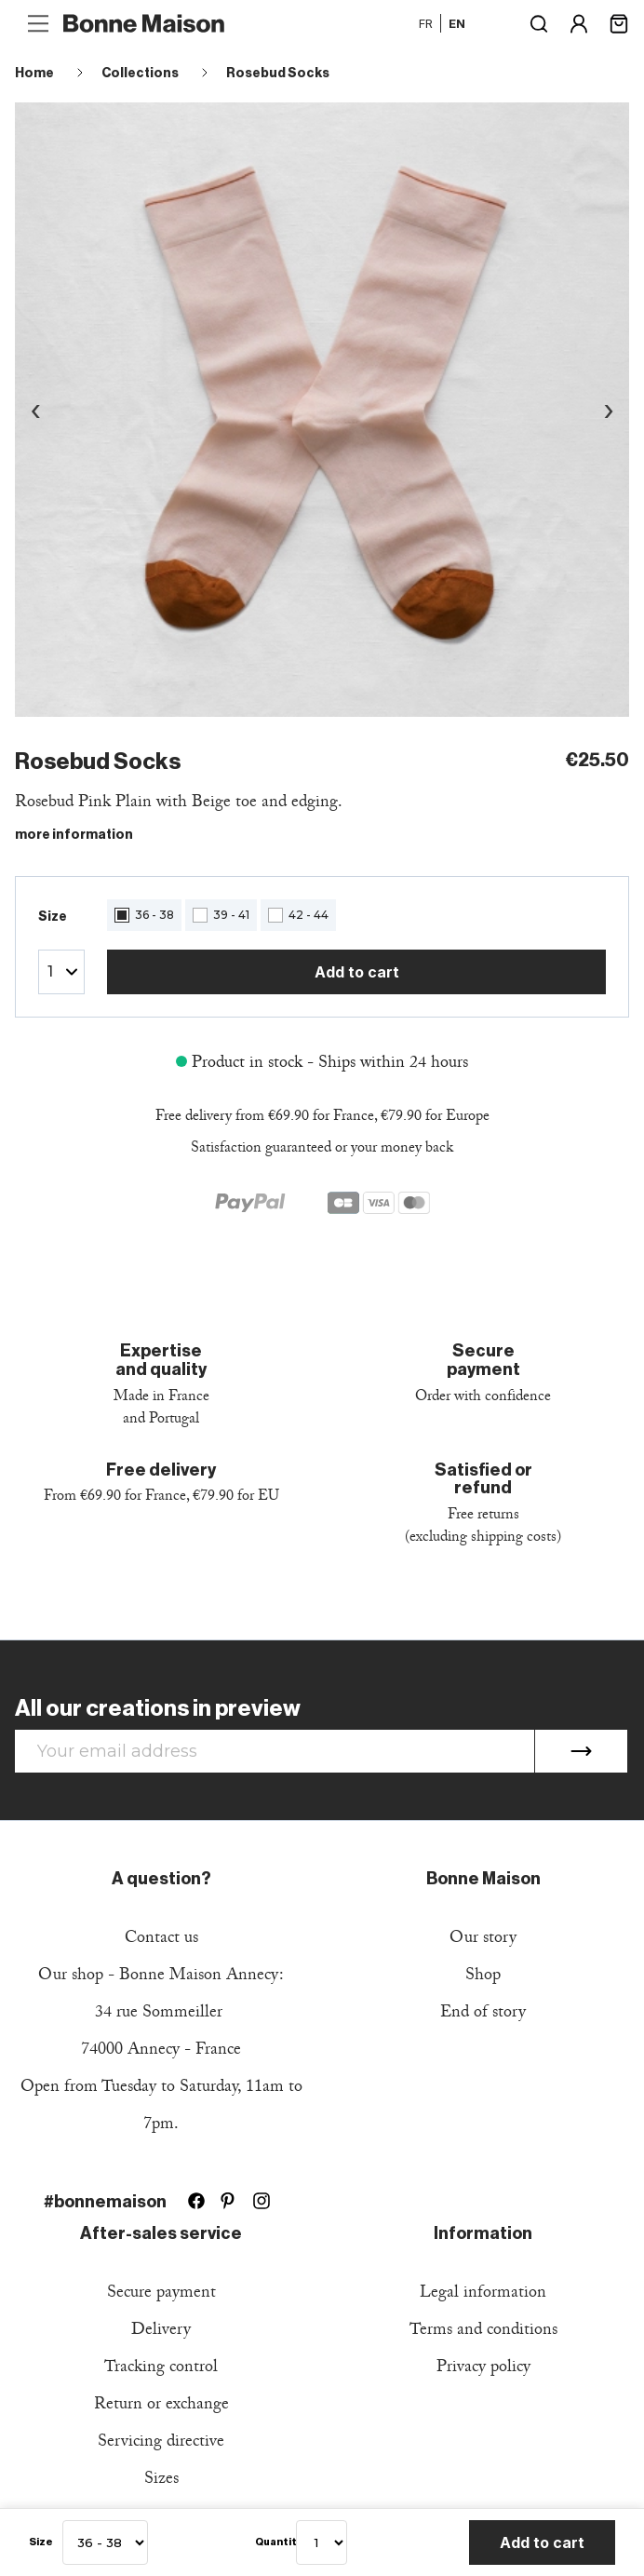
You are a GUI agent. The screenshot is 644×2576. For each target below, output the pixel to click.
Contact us (161, 1939)
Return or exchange (161, 2406)
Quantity (271, 2542)
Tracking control (161, 2368)
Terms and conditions (483, 2331)
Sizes (161, 2480)
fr (426, 23)
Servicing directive (161, 2443)
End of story (483, 2014)
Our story (483, 1939)
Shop (483, 1976)
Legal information (483, 2294)
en (457, 23)
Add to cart (357, 972)
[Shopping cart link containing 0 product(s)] (619, 21)
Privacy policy (483, 2368)
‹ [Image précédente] (35, 409)
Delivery (161, 2331)
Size (41, 2542)
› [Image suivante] (608, 409)
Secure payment (161, 2294)
